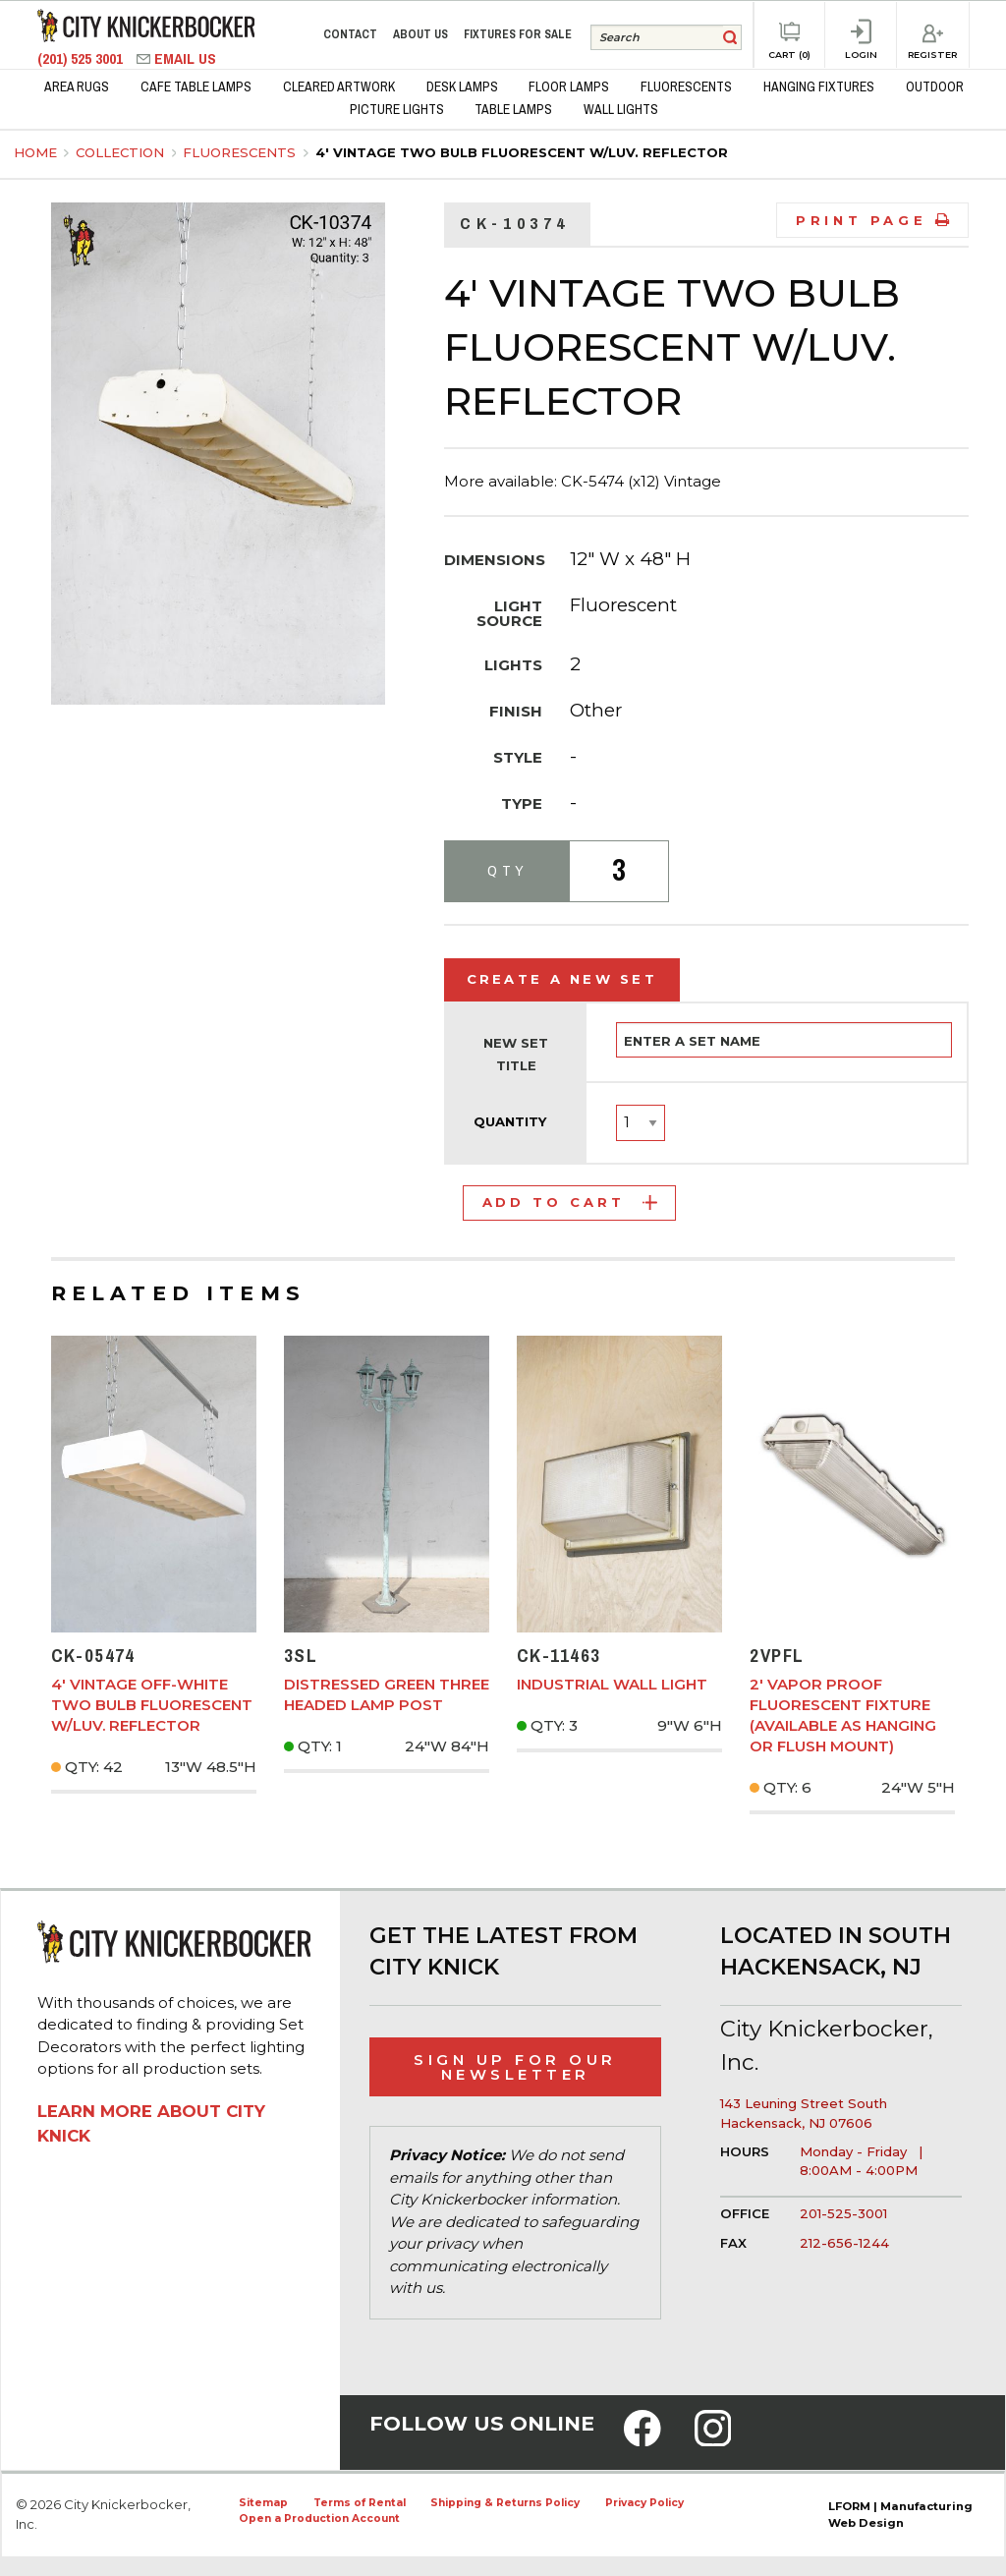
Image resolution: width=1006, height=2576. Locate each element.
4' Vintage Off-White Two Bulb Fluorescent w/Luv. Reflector (151, 1705)
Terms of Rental (359, 2502)
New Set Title (515, 1054)
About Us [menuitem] (420, 34)
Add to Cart (569, 1202)
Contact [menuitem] (350, 34)
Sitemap (263, 2502)
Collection (122, 152)
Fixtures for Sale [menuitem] (518, 34)
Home (35, 152)
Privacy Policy (644, 2502)
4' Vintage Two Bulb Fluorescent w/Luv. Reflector (521, 152)
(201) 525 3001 (82, 58)
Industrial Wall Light (612, 1684)
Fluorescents (241, 152)
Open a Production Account (319, 2518)
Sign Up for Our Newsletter (515, 2067)
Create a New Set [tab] (562, 979)
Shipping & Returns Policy (505, 2502)
